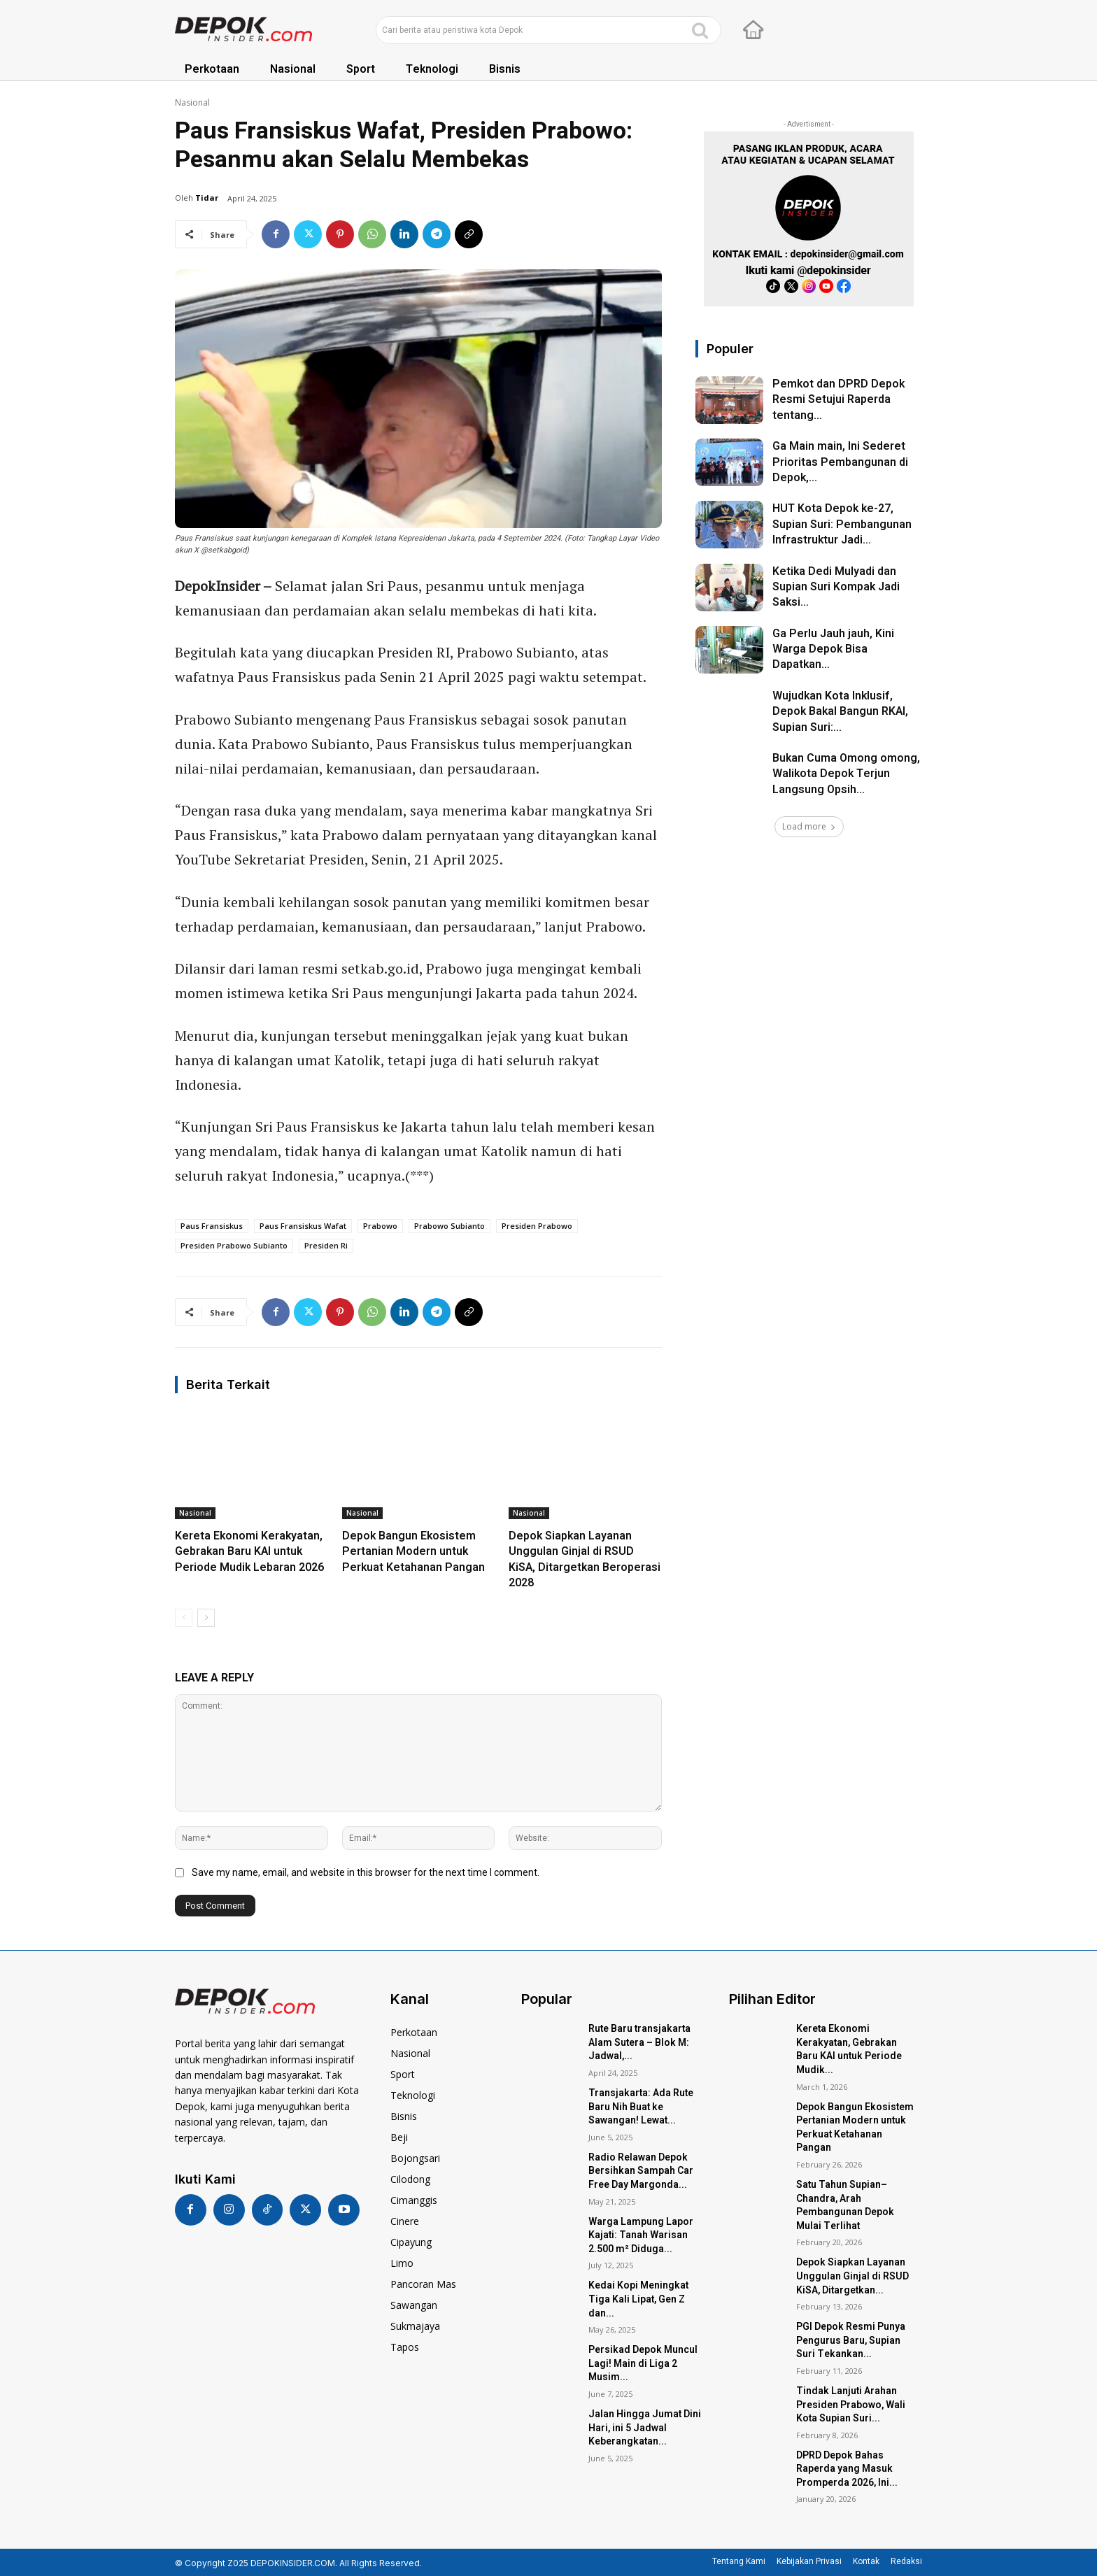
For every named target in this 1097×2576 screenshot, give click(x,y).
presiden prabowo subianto (234, 1245)
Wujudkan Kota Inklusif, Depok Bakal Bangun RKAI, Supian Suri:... (840, 712)
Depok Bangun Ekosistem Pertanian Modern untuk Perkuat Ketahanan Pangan (413, 1552)
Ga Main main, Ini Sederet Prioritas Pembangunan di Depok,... (840, 462)
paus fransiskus (212, 1226)
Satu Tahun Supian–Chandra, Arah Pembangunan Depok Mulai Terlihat (845, 2205)
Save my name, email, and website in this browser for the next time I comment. (365, 1872)
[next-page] (206, 1618)
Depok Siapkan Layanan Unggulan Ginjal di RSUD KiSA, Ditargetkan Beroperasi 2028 (584, 1559)
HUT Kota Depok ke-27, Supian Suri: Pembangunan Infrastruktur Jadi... (842, 524)
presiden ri (326, 1245)
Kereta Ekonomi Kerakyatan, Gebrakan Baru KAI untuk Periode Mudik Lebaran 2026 (249, 1552)
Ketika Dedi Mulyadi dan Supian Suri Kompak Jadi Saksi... (836, 587)
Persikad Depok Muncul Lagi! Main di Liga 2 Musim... (643, 2363)
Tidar (206, 197)
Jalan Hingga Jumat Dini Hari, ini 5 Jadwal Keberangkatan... (644, 2428)
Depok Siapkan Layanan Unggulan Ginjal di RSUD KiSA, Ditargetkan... (852, 2276)
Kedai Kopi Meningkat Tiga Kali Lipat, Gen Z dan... (638, 2299)
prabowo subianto (449, 1226)
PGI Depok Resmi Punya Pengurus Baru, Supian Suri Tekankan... (850, 2340)
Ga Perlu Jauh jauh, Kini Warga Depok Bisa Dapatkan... (833, 649)
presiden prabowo (537, 1226)
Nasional (192, 102)
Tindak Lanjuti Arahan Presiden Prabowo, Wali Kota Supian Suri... (850, 2405)
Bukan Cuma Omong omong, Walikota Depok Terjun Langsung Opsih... (846, 774)
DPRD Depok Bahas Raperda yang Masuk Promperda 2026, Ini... (847, 2469)
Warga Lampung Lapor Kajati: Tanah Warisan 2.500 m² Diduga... (640, 2235)
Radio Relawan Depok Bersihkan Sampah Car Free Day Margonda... (640, 2171)
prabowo (380, 1226)
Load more (809, 826)
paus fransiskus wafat (303, 1226)
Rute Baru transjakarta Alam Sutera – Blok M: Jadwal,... (639, 2042)
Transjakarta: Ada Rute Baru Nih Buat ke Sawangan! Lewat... (640, 2107)
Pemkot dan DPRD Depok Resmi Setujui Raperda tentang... (838, 400)
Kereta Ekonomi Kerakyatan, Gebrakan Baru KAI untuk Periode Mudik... (849, 2049)
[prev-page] (183, 1618)
